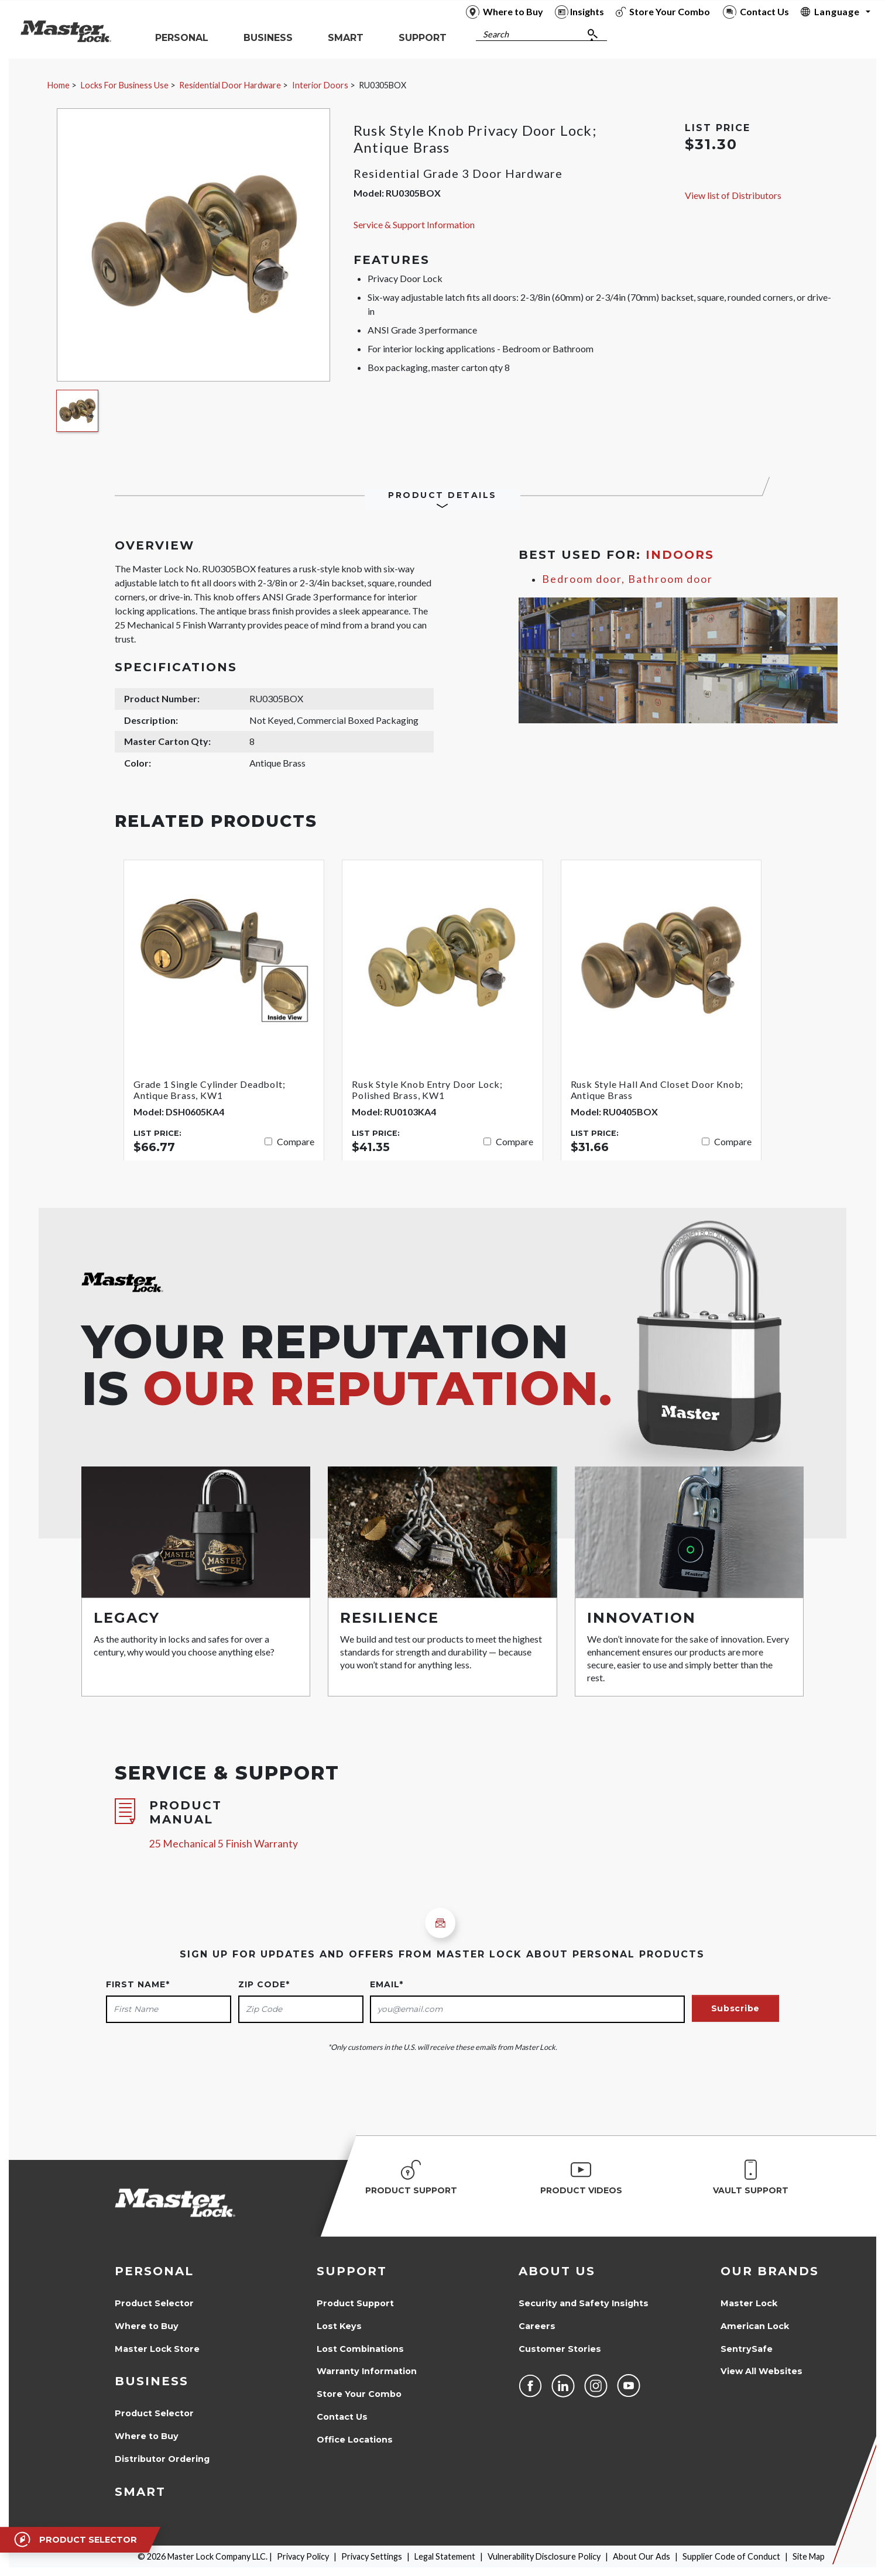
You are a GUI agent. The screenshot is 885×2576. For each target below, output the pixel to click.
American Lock (755, 2326)
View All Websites (761, 2371)
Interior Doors (320, 85)
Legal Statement (444, 2556)
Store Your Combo (359, 2394)
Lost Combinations (360, 2349)
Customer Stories (560, 2349)
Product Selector (154, 2303)
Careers (537, 2326)
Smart (140, 2492)
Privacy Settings (371, 2556)
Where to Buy (147, 2326)
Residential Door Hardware (230, 85)
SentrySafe (747, 2349)
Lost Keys (339, 2326)
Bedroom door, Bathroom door (627, 579)
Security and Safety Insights (584, 2303)
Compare (295, 1141)
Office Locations (355, 2439)
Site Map (809, 2556)
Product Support (355, 2303)
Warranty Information (367, 2371)
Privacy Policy (303, 2556)
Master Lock (749, 2303)
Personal (154, 2271)
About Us (557, 2271)
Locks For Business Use (125, 85)
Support (352, 2271)
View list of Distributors (733, 195)
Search (496, 34)
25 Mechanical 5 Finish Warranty (223, 1843)
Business (151, 2381)
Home (58, 85)
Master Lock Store (157, 2349)
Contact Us (342, 2417)
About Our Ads (641, 2556)
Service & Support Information (414, 224)
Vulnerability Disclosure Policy (544, 2556)
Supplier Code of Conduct (731, 2556)
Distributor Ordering (162, 2459)
